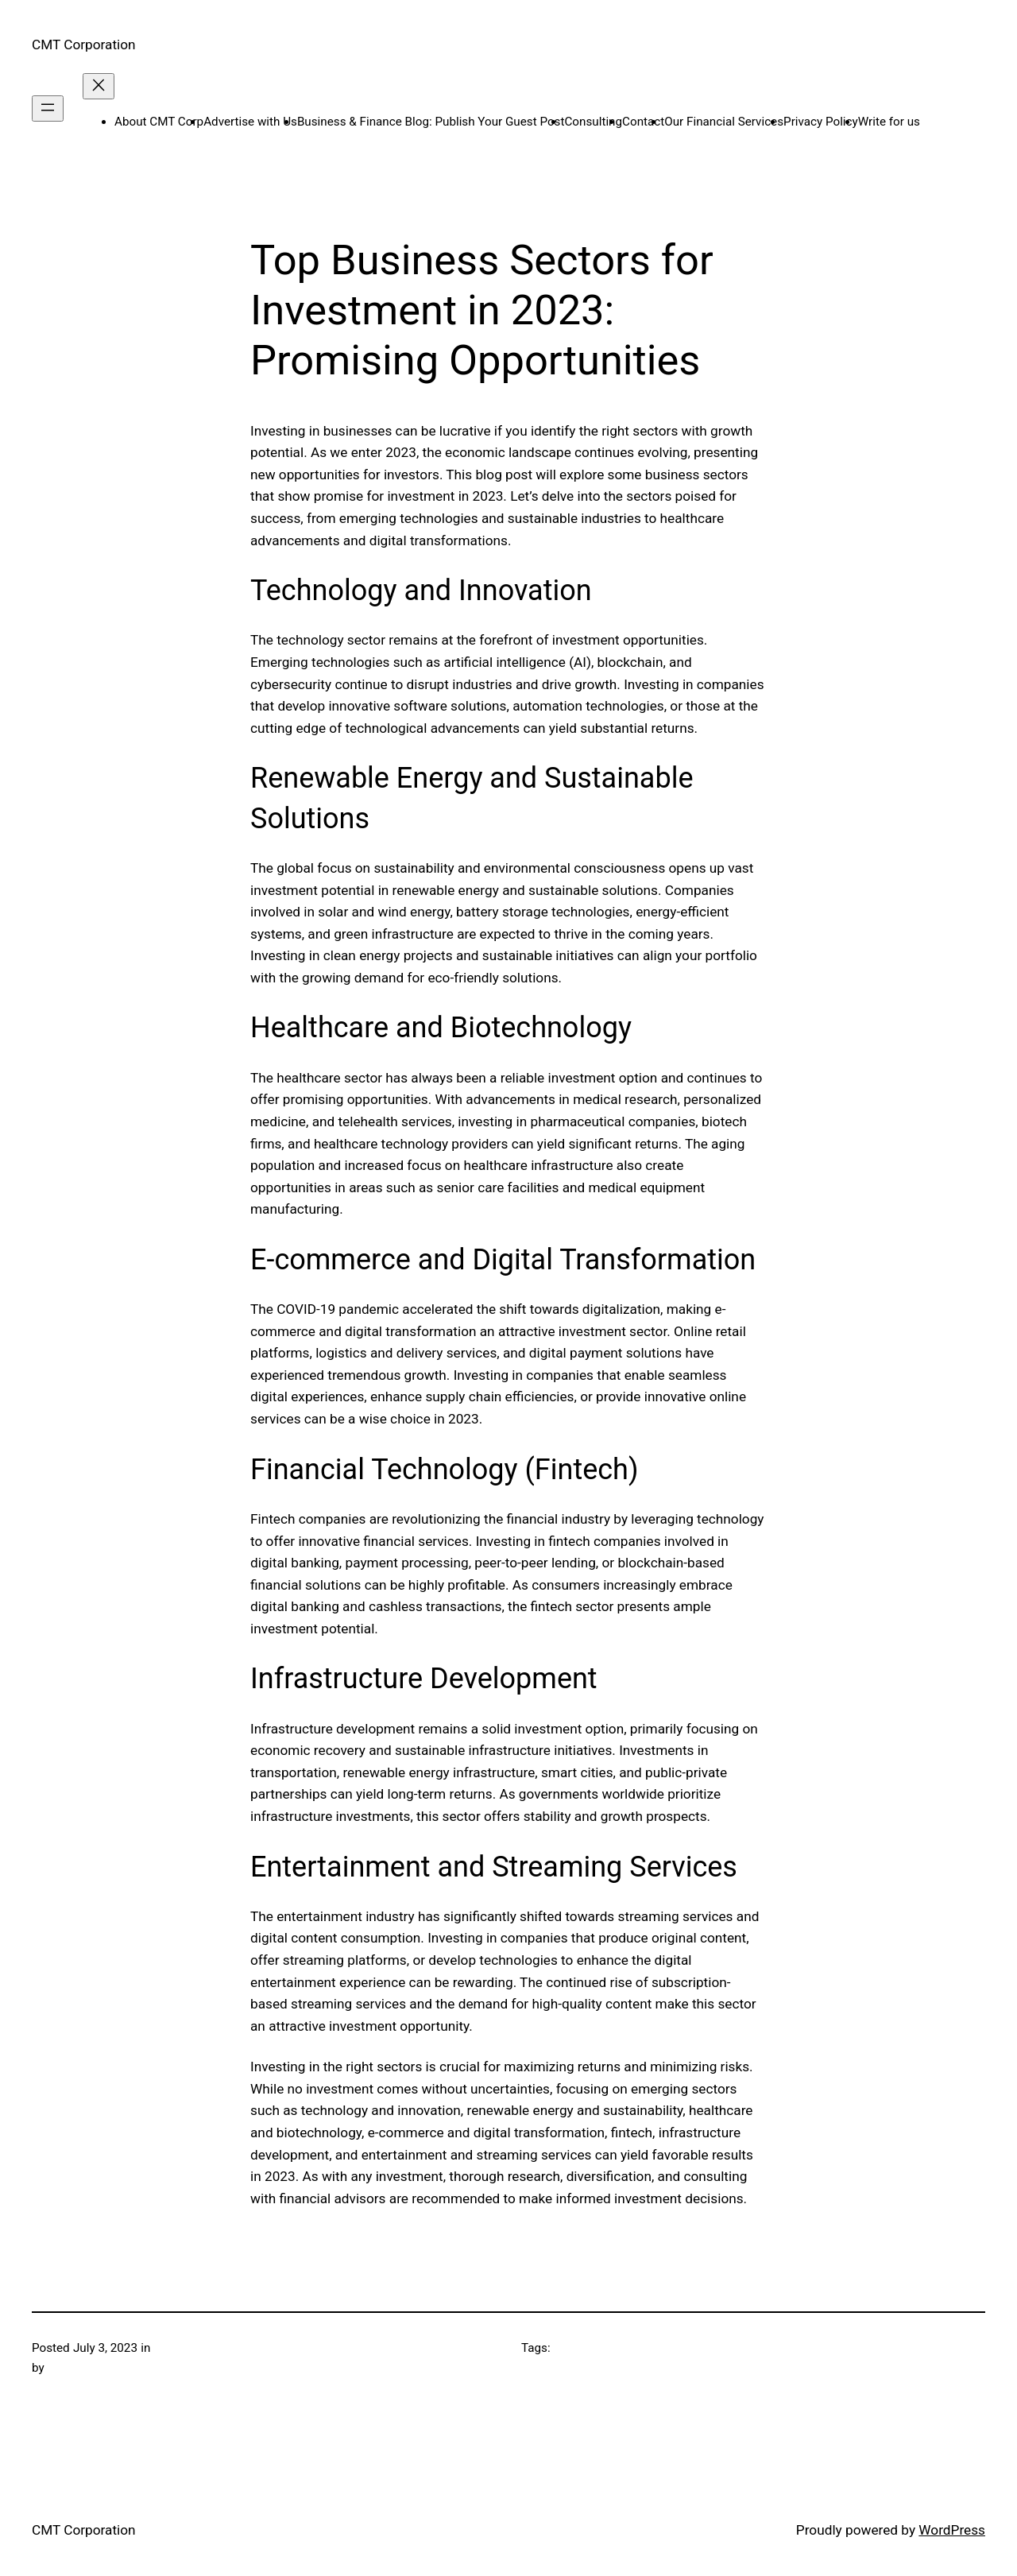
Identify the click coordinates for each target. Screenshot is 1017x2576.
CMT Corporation (84, 44)
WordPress (951, 2530)
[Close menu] (98, 86)
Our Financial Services (723, 121)
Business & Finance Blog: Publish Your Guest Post (431, 121)
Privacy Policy (820, 121)
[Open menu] (48, 108)
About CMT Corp (158, 121)
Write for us (889, 121)
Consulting (593, 121)
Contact (643, 121)
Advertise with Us (250, 121)
